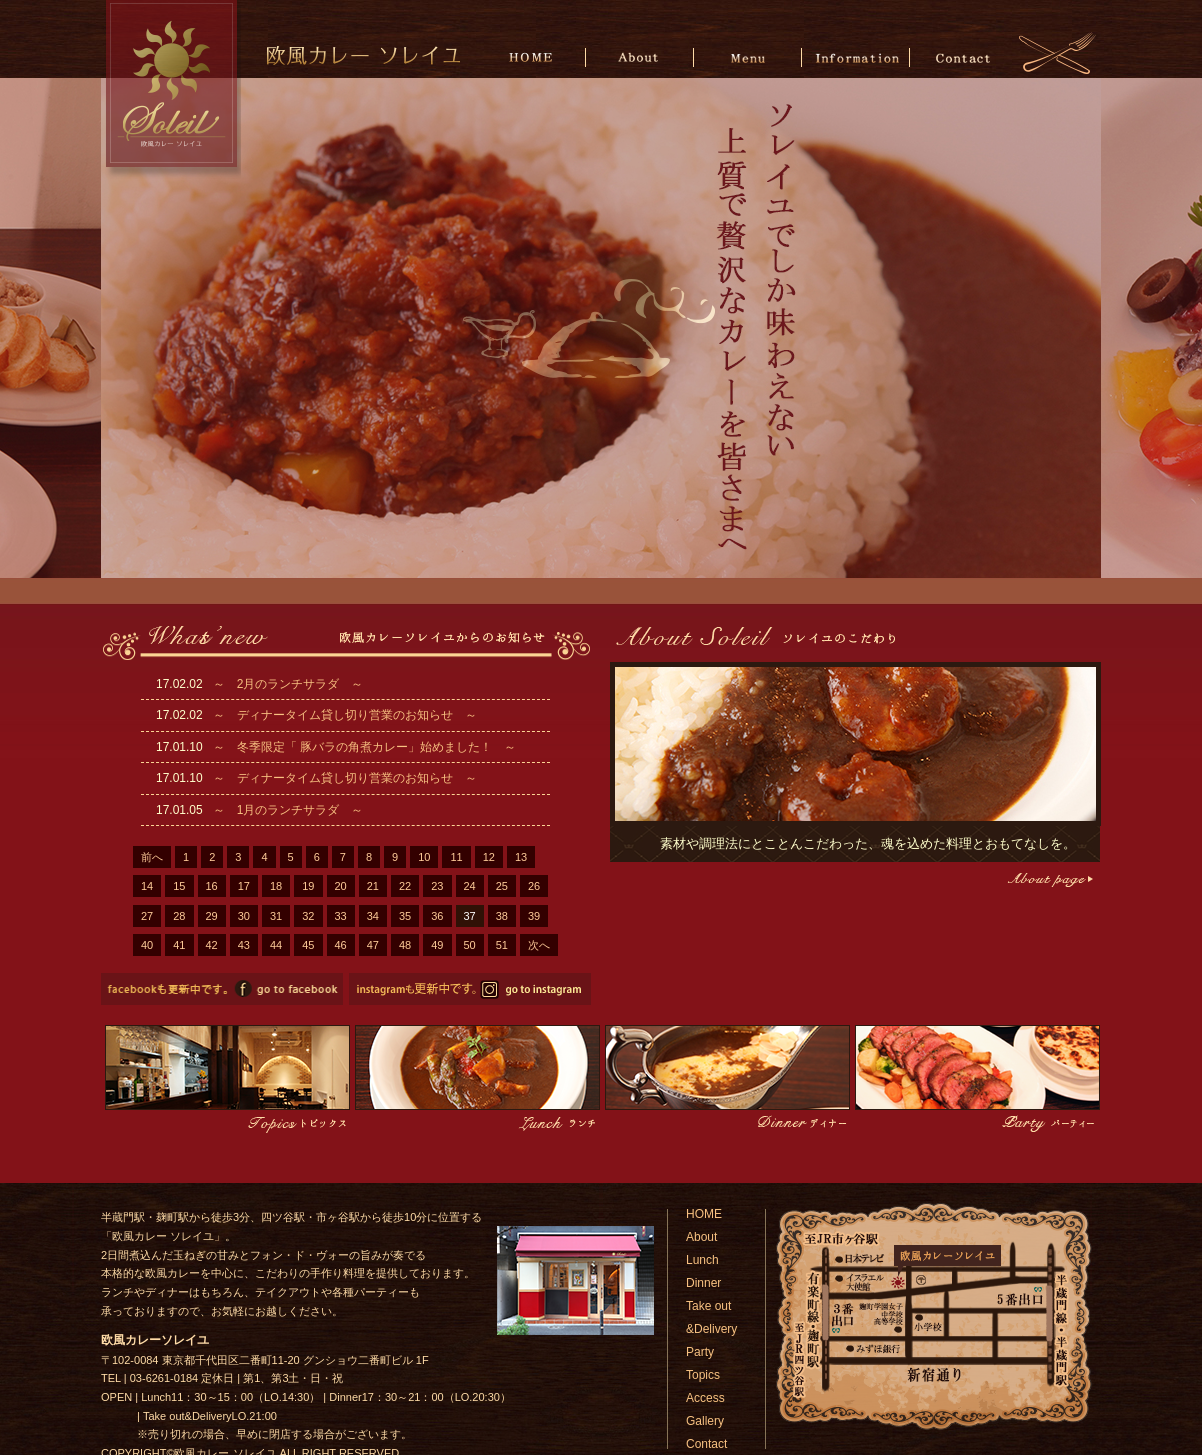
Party (700, 1352)
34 (373, 916)
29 (212, 916)
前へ (152, 857)
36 (437, 916)
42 (212, 945)
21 (373, 886)
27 (147, 916)
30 (244, 916)
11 (456, 857)
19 (308, 886)
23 (437, 886)
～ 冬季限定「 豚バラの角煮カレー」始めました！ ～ (364, 747)
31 (276, 916)
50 (470, 945)
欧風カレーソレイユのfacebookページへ (222, 989)
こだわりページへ (1048, 879)
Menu (748, 56)
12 (489, 857)
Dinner (703, 1283)
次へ (539, 945)
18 (276, 886)
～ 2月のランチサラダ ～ (288, 684)
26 (534, 886)
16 (212, 886)
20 (341, 886)
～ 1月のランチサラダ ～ (288, 810)
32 (308, 916)
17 (244, 886)
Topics (703, 1375)
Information (855, 56)
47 (373, 945)
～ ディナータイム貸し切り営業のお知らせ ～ (345, 715)
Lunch (702, 1260)
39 (534, 916)
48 (405, 945)
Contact (962, 56)
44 (276, 945)
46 (341, 945)
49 (437, 945)
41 (179, 945)
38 (502, 916)
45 (308, 945)
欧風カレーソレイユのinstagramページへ (470, 989)
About (641, 56)
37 (470, 916)
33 (341, 916)
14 (147, 886)
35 (405, 916)
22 (405, 886)
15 (179, 886)
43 (244, 945)
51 (502, 945)
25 (502, 886)
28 (179, 916)
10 (424, 857)
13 (521, 857)
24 (470, 886)
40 (147, 945)
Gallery (705, 1421)
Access (705, 1398)
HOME (534, 56)
